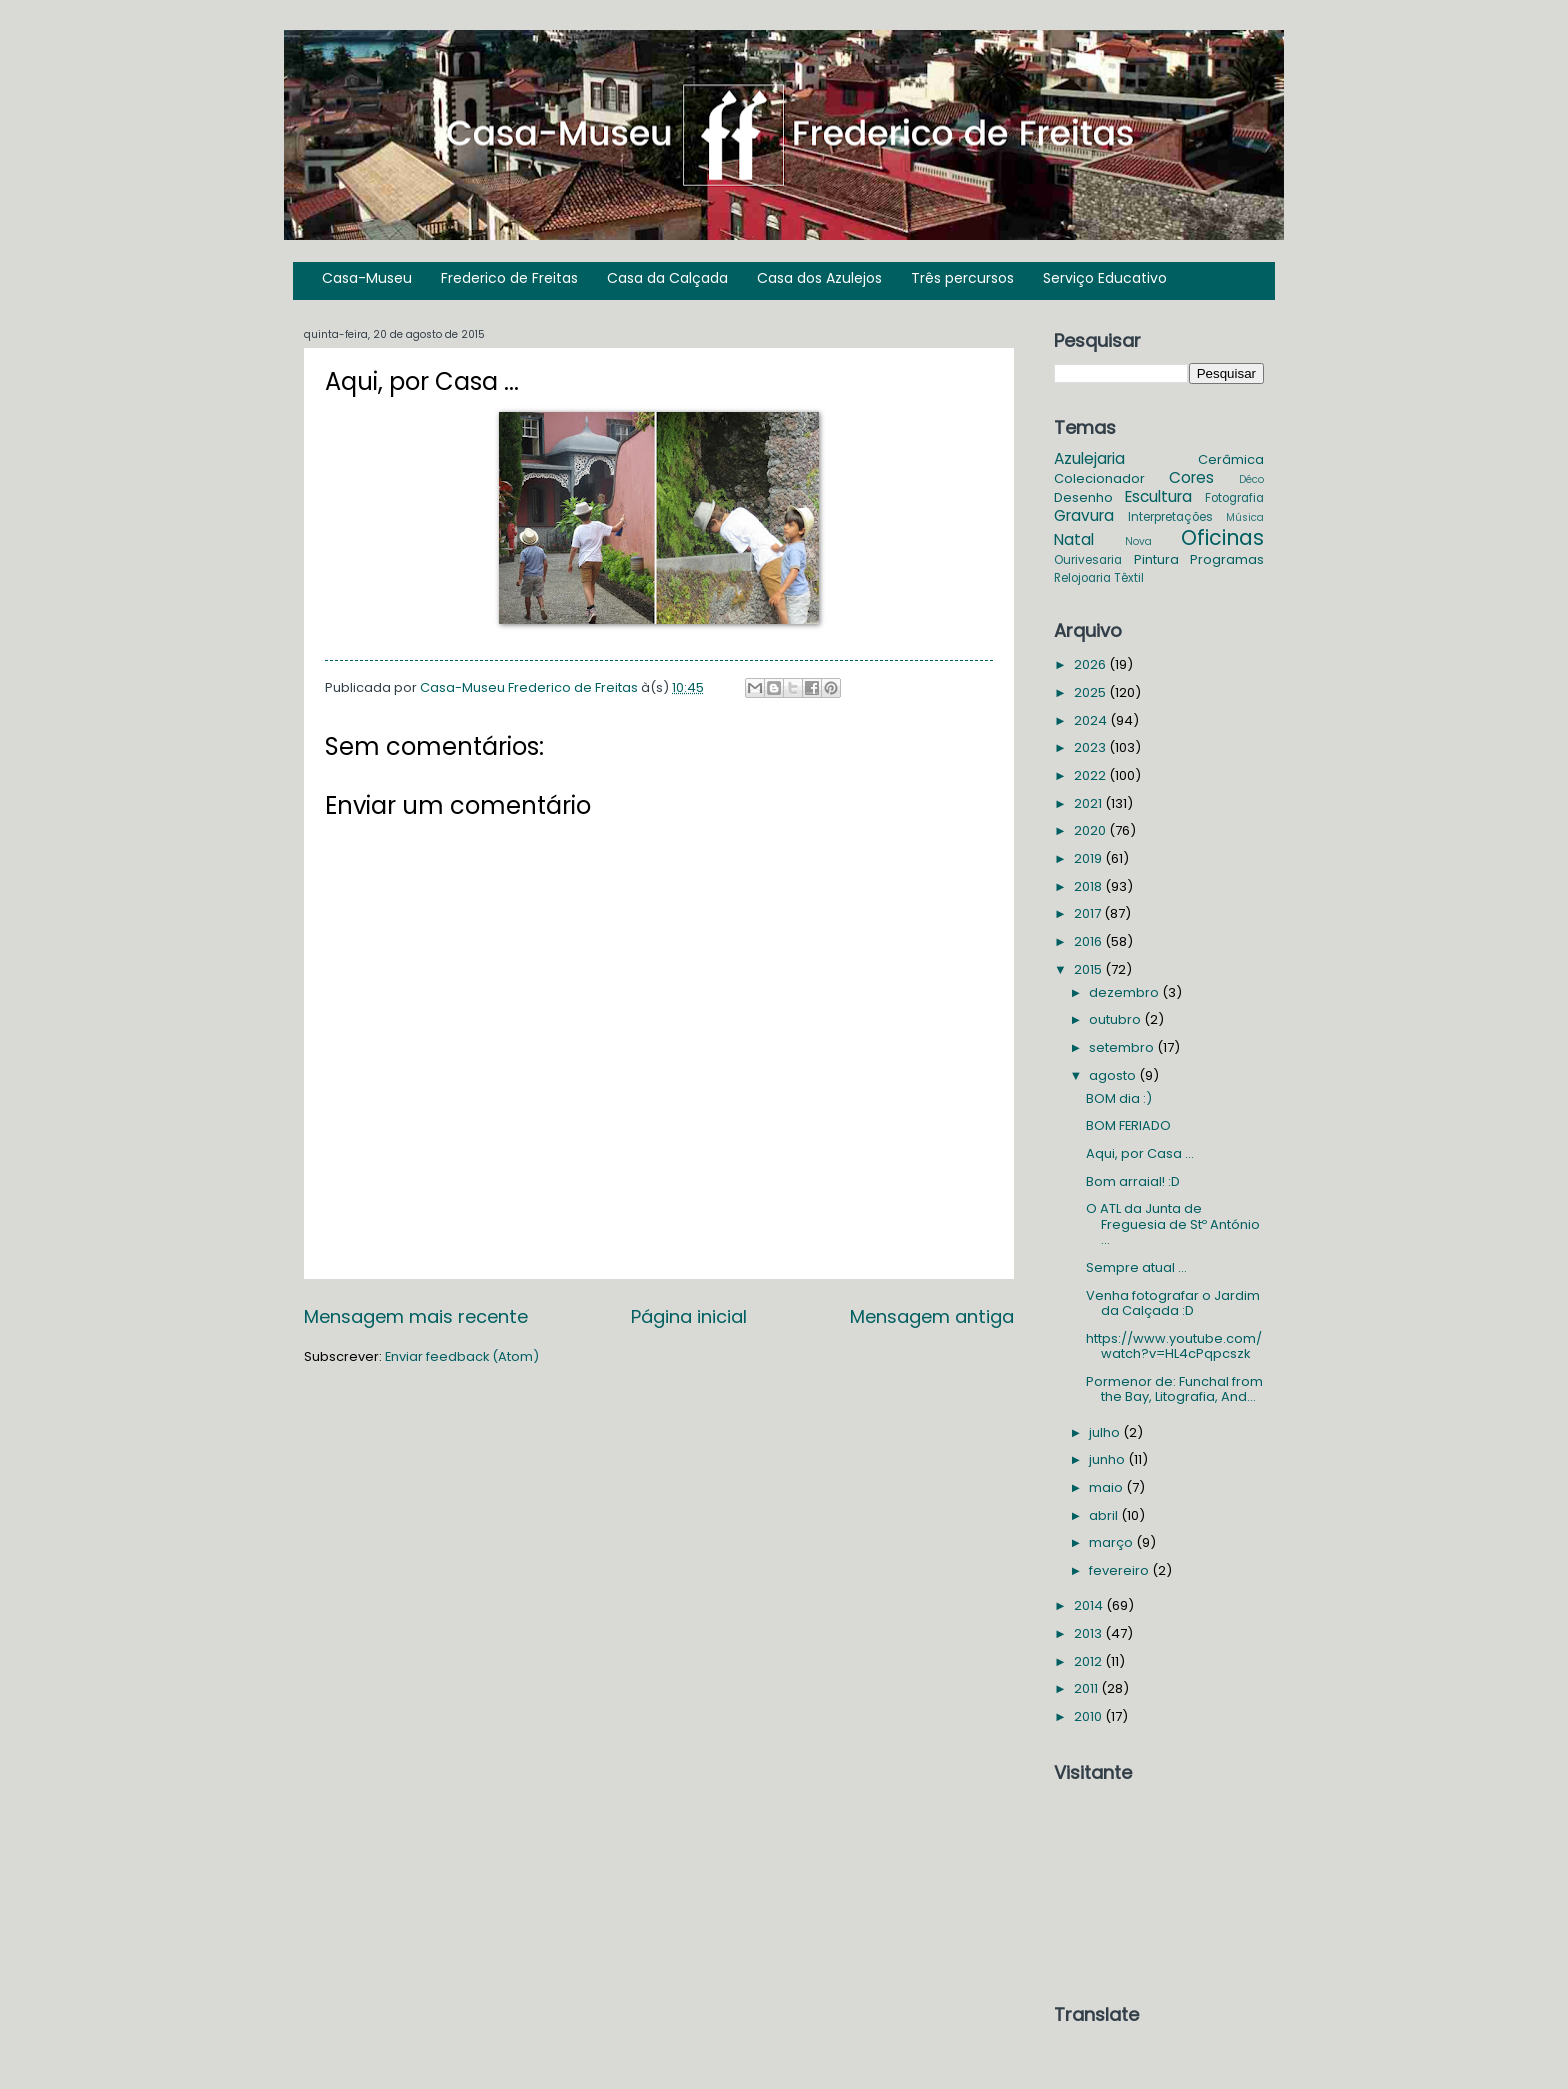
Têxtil (1129, 578)
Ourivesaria (1088, 560)
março (1112, 1542)
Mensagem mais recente (416, 1316)
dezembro (1125, 992)
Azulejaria (1089, 458)
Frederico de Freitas (509, 278)
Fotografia (1234, 498)
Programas (1227, 559)
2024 (1092, 720)
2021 (1089, 803)
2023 (1091, 747)
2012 (1089, 1661)
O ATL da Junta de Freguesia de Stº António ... (1173, 1224)
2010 (1089, 1716)
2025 (1091, 692)
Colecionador (1099, 478)
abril (1105, 1515)
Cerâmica (1231, 459)
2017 (1089, 913)
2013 (1089, 1633)
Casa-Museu (367, 278)
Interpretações (1170, 517)
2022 (1091, 775)
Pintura (1156, 559)
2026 (1091, 664)
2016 (1089, 941)
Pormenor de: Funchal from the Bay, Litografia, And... (1174, 1389)
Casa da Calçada (667, 278)
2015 (1089, 969)
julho (1106, 1432)
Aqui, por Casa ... (1140, 1153)
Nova (1138, 541)
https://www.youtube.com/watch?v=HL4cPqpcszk (1174, 1346)
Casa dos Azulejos (819, 278)
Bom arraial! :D (1133, 1181)
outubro (1116, 1019)
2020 (1091, 830)
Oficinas (1222, 537)
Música (1245, 517)
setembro (1123, 1047)
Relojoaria (1082, 578)
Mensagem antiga (932, 1316)
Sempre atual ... (1136, 1267)
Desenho (1083, 497)
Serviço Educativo (1105, 278)
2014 (1090, 1605)
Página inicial (689, 1316)
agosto (1114, 1075)
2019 (1089, 858)
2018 (1089, 886)
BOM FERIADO (1128, 1125)
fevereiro (1120, 1570)
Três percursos (962, 278)
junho (1108, 1459)
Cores (1191, 477)
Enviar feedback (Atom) (462, 1356)
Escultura (1158, 496)
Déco (1251, 479)
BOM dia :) (1119, 1098)
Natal (1074, 539)
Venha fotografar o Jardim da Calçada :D (1173, 1303)
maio (1107, 1487)
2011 (1087, 1688)
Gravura (1084, 515)
